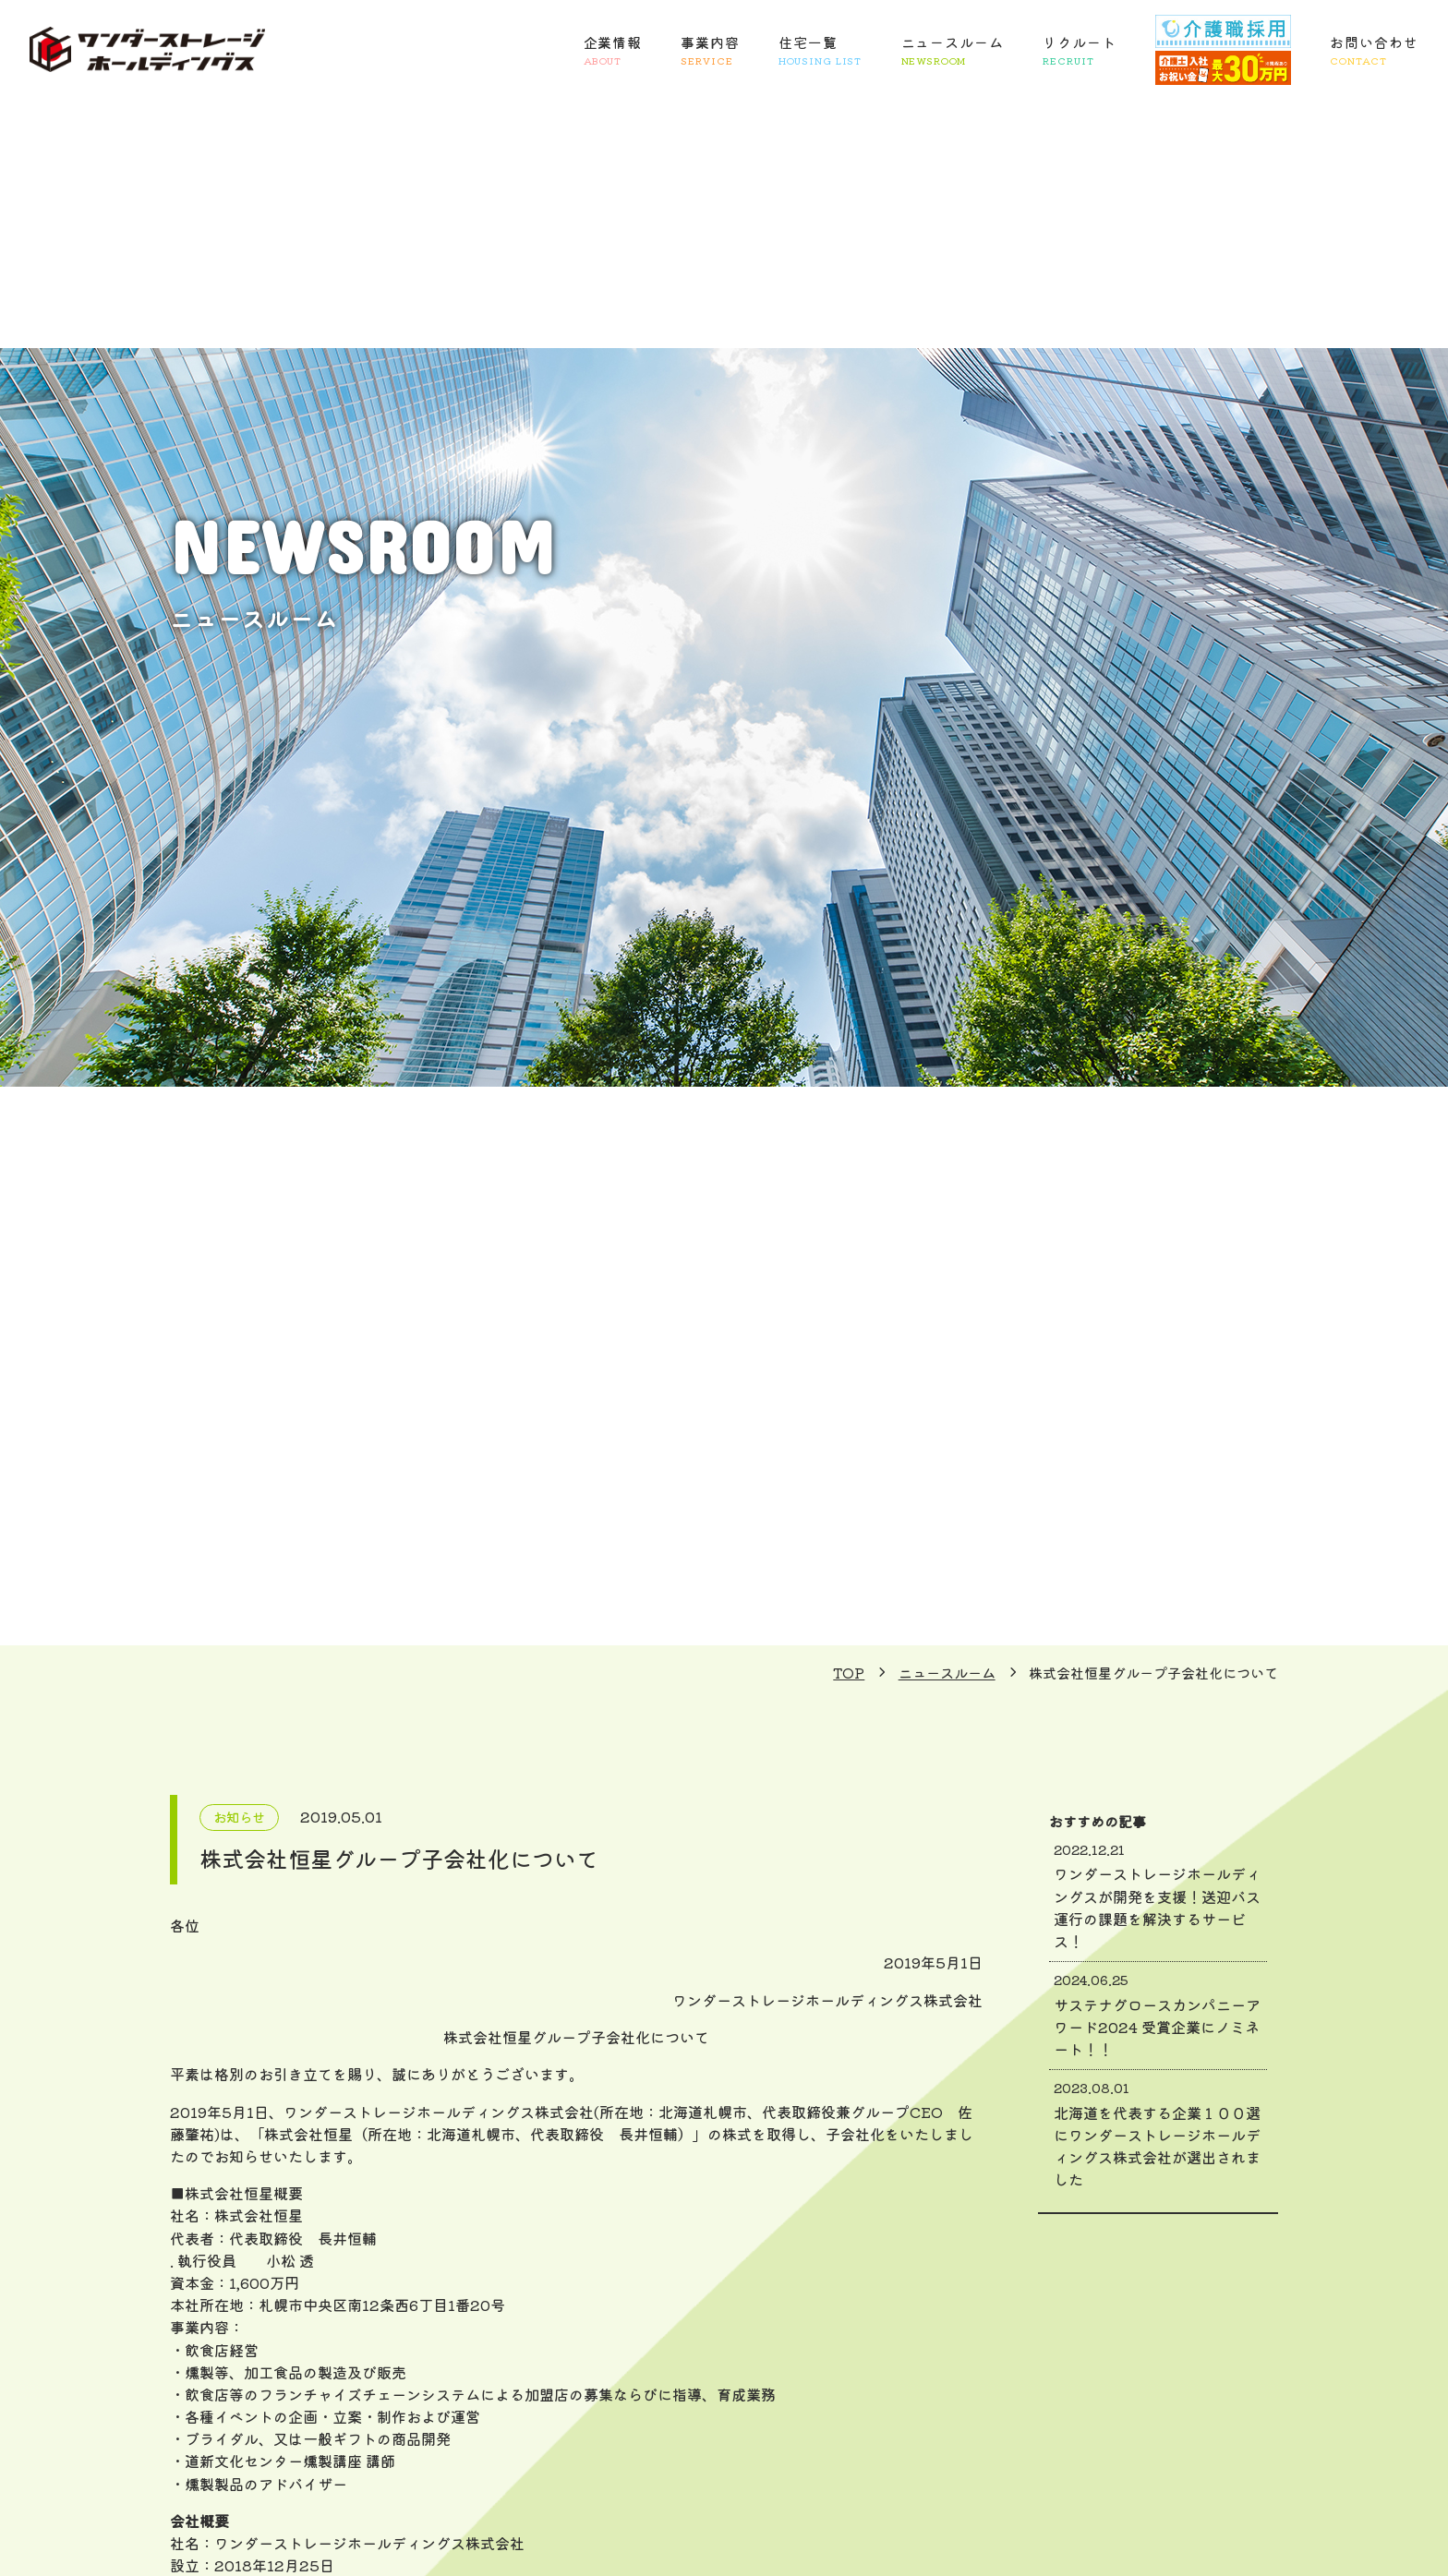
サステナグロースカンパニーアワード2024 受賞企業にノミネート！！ (1158, 2014)
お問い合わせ (1374, 50)
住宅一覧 (820, 50)
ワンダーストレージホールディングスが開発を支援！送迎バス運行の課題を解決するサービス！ (1158, 1896)
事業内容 (710, 50)
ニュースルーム (952, 50)
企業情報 (613, 50)
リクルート (1079, 50)
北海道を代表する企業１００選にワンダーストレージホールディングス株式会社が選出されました (1158, 2134)
